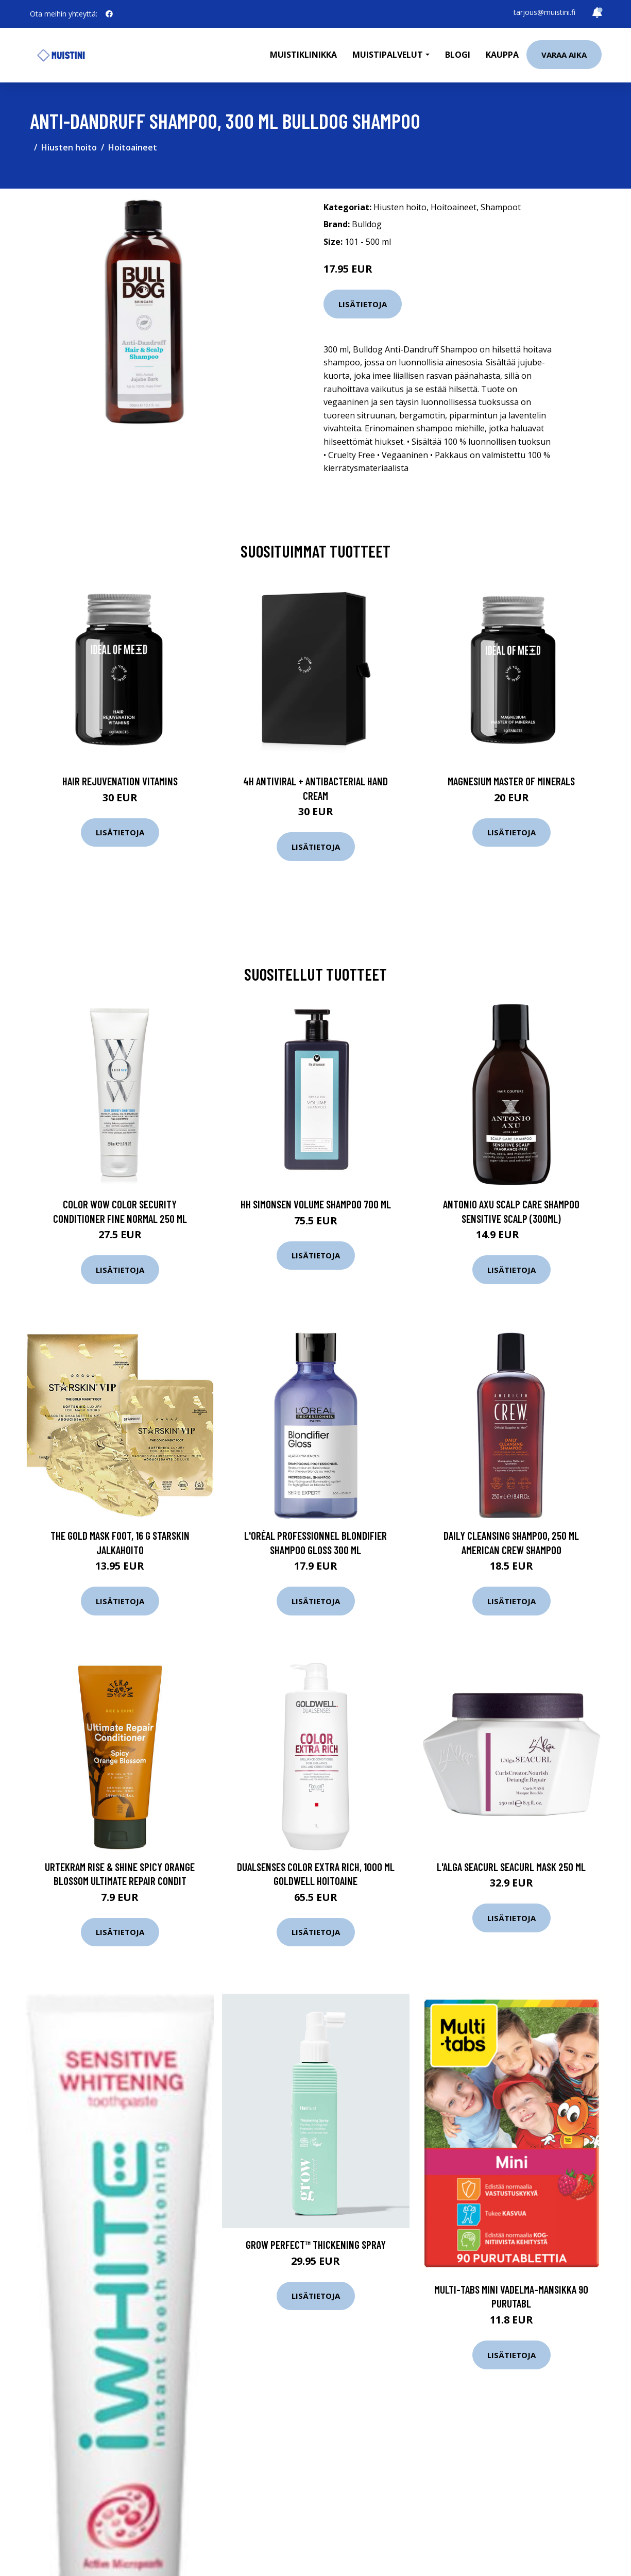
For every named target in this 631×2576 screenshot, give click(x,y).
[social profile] (109, 14)
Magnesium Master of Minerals (511, 781)
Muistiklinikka (303, 54)
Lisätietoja (362, 304)
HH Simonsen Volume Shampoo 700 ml (316, 1204)
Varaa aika (564, 54)
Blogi (457, 54)
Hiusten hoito (69, 147)
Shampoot (501, 207)
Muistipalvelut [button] (387, 54)
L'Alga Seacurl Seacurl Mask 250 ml (511, 1866)
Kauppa (502, 54)
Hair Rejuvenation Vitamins (120, 781)
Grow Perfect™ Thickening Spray (316, 2244)
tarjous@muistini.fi (544, 12)
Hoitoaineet (132, 147)
